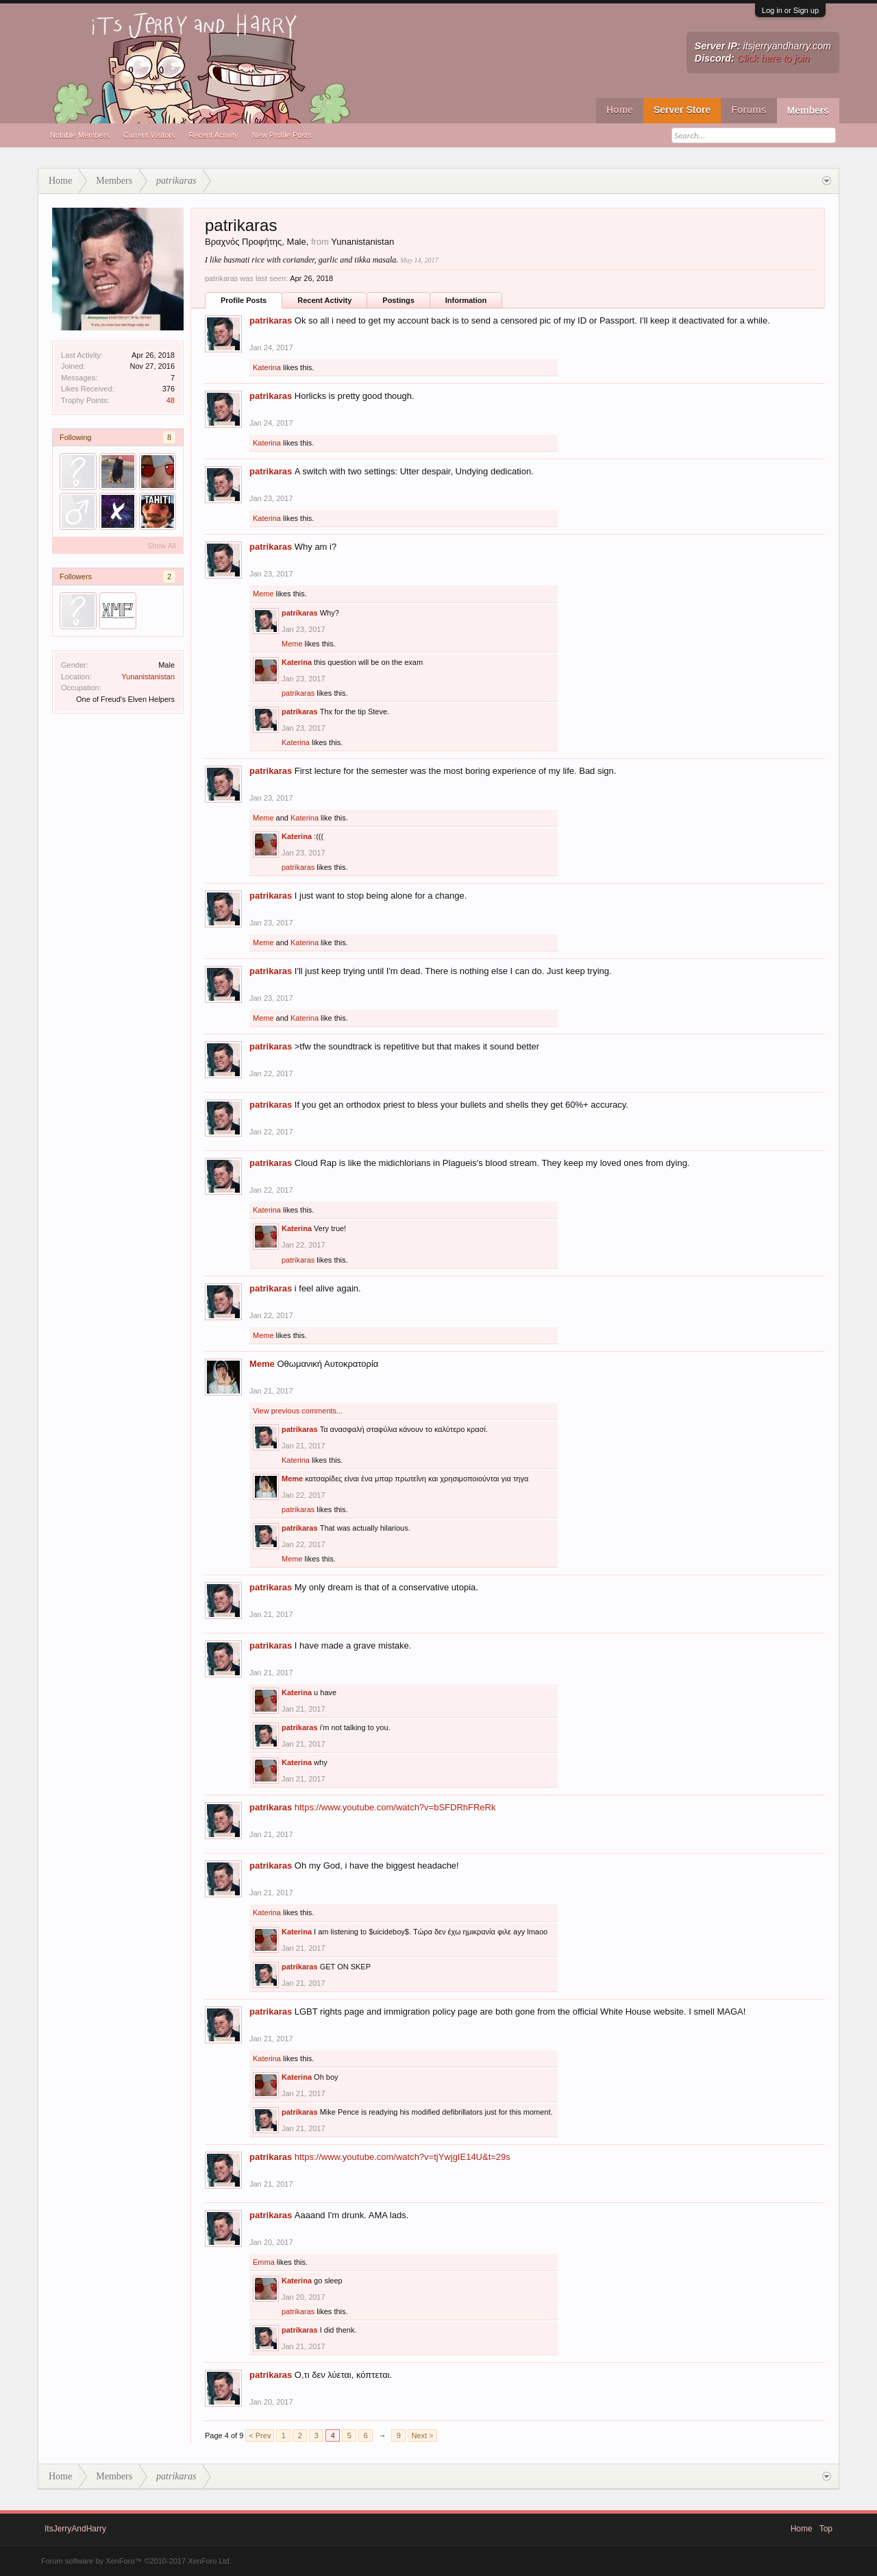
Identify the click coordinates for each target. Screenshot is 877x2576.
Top (825, 2529)
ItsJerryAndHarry (75, 2529)
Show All (161, 546)
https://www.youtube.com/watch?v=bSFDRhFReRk (395, 1807)
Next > (422, 2435)
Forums (748, 109)
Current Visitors (149, 135)
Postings (398, 300)
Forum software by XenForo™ (136, 2561)
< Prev (260, 2435)
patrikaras (270, 320)
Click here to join (773, 58)
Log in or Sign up (790, 10)
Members (808, 110)
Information (466, 300)
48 (170, 400)
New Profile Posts (282, 135)
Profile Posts (244, 300)
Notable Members (80, 135)
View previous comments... (298, 1411)
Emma (264, 2262)
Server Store (682, 109)
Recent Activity (213, 135)
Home (619, 109)
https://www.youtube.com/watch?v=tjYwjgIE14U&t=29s (402, 2157)
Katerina (267, 367)
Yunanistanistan (148, 676)
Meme (263, 594)
